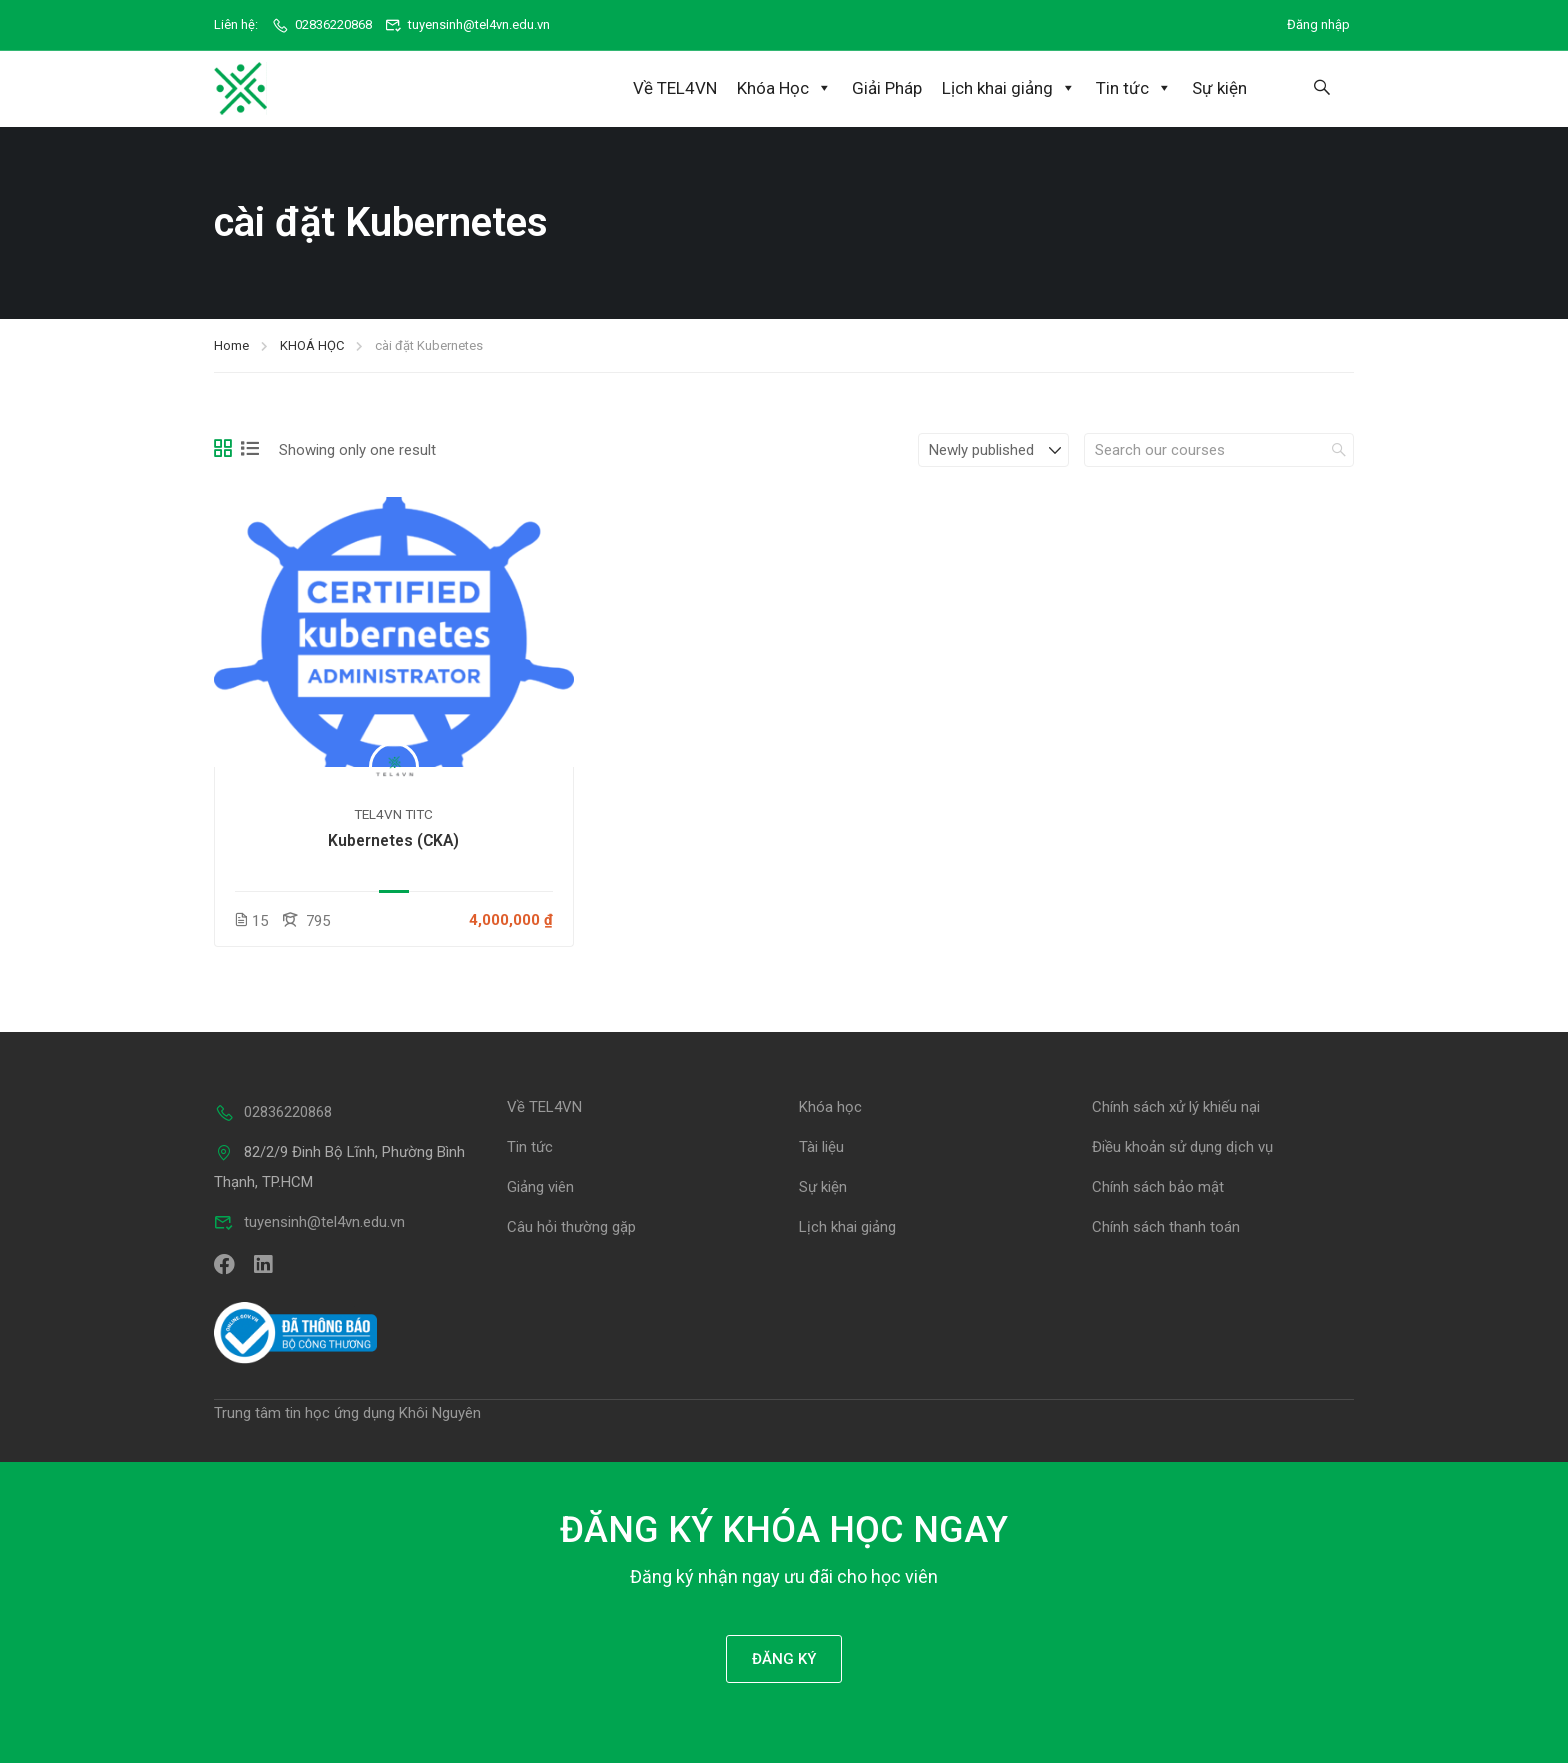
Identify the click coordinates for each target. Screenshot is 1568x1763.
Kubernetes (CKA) (393, 838)
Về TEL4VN (675, 88)
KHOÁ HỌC (312, 343)
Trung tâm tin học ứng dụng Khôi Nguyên (347, 1411)
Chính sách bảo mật (1158, 1185)
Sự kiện (1219, 88)
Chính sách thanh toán (1166, 1225)
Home (231, 343)
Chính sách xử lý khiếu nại (1176, 1105)
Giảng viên (540, 1185)
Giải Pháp (887, 88)
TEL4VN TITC (393, 812)
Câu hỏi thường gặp (571, 1225)
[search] (1339, 448)
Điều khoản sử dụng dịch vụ (1182, 1145)
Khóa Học (784, 88)
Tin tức (1134, 88)
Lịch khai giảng (1009, 88)
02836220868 (321, 24)
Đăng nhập (1318, 24)
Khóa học (830, 1105)
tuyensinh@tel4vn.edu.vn (468, 24)
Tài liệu (821, 1145)
